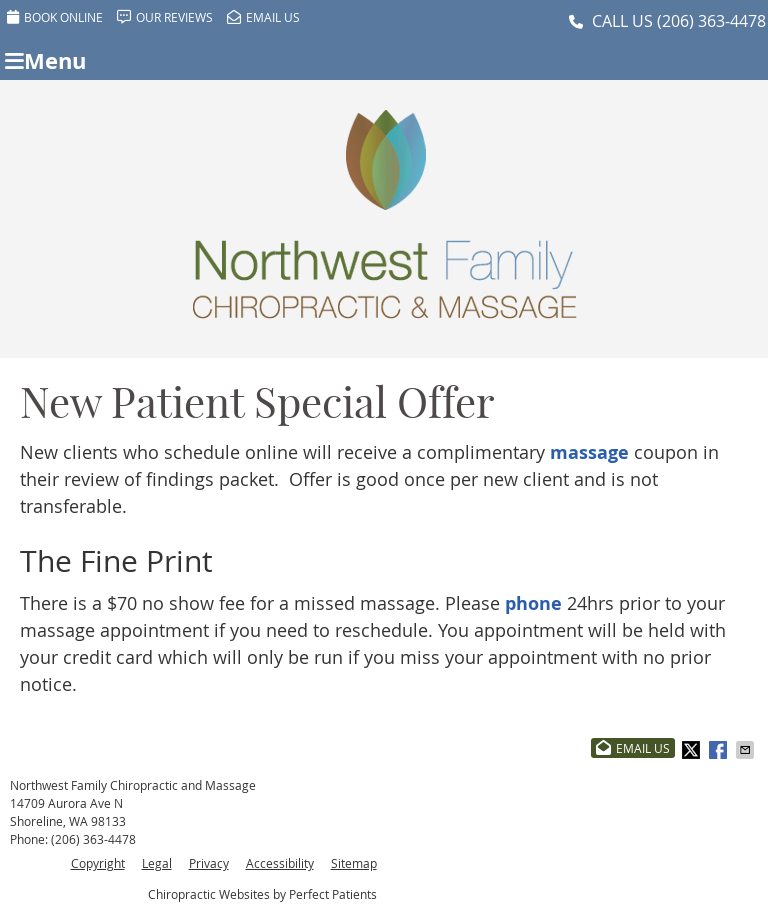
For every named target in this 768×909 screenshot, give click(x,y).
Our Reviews (165, 17)
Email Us (263, 17)
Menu (45, 60)
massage (589, 452)
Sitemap (354, 863)
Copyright (98, 863)
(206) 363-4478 (711, 21)
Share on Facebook (720, 750)
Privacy (209, 863)
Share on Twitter (693, 750)
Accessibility (280, 863)
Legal (157, 863)
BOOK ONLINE (55, 17)
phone (533, 603)
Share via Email (747, 750)
